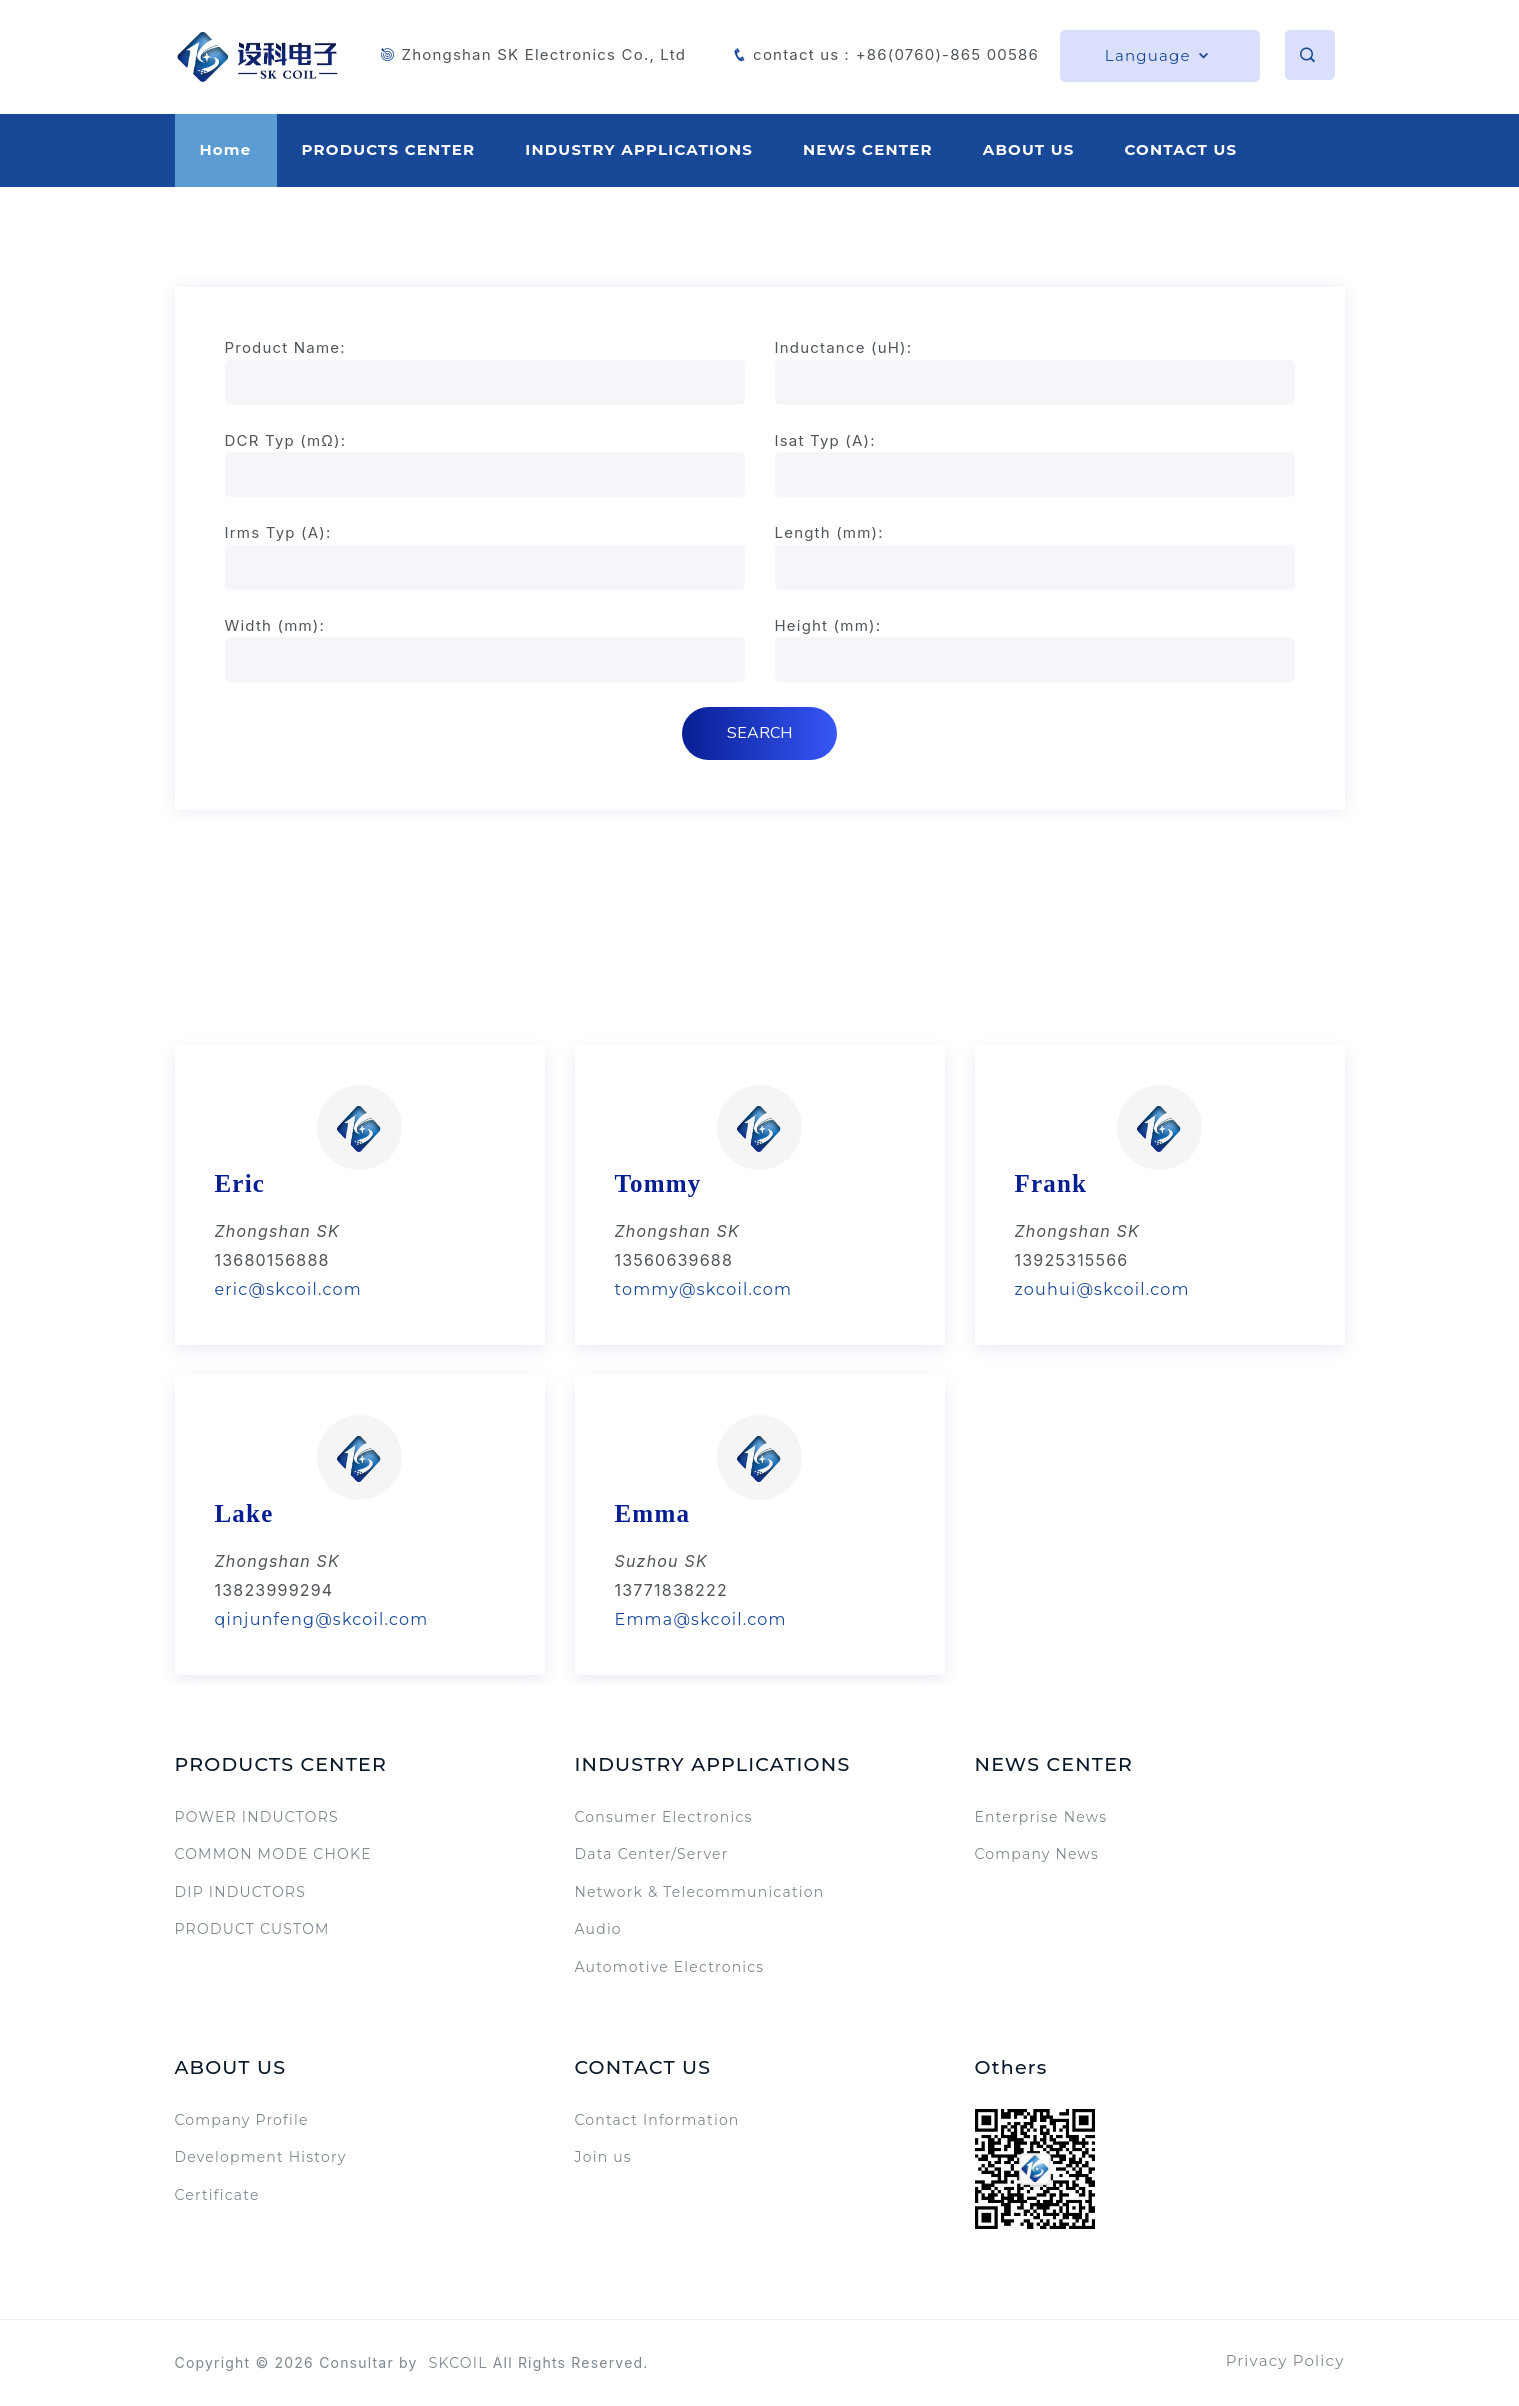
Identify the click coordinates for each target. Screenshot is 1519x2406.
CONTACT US (1180, 149)
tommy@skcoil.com (704, 1289)
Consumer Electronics (664, 1817)
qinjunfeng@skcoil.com (322, 1619)
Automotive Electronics (670, 1967)
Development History (261, 2157)
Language (1158, 55)
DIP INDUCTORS (240, 1892)
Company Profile (242, 2120)
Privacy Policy (1285, 2360)
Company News (1037, 1854)
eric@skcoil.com (288, 1289)
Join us (603, 2157)
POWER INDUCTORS (257, 1817)
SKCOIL (458, 2363)
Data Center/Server (652, 1854)
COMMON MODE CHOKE (273, 1854)
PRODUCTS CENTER (389, 149)
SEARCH (759, 733)
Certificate (217, 2195)
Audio (598, 1929)
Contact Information (657, 2120)
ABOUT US (1029, 149)
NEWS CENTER (868, 149)
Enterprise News (1041, 1817)
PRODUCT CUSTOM (252, 1929)
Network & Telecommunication (700, 1892)
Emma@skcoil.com (701, 1619)
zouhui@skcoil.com (1102, 1289)
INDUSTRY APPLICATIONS (639, 149)
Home (226, 149)
